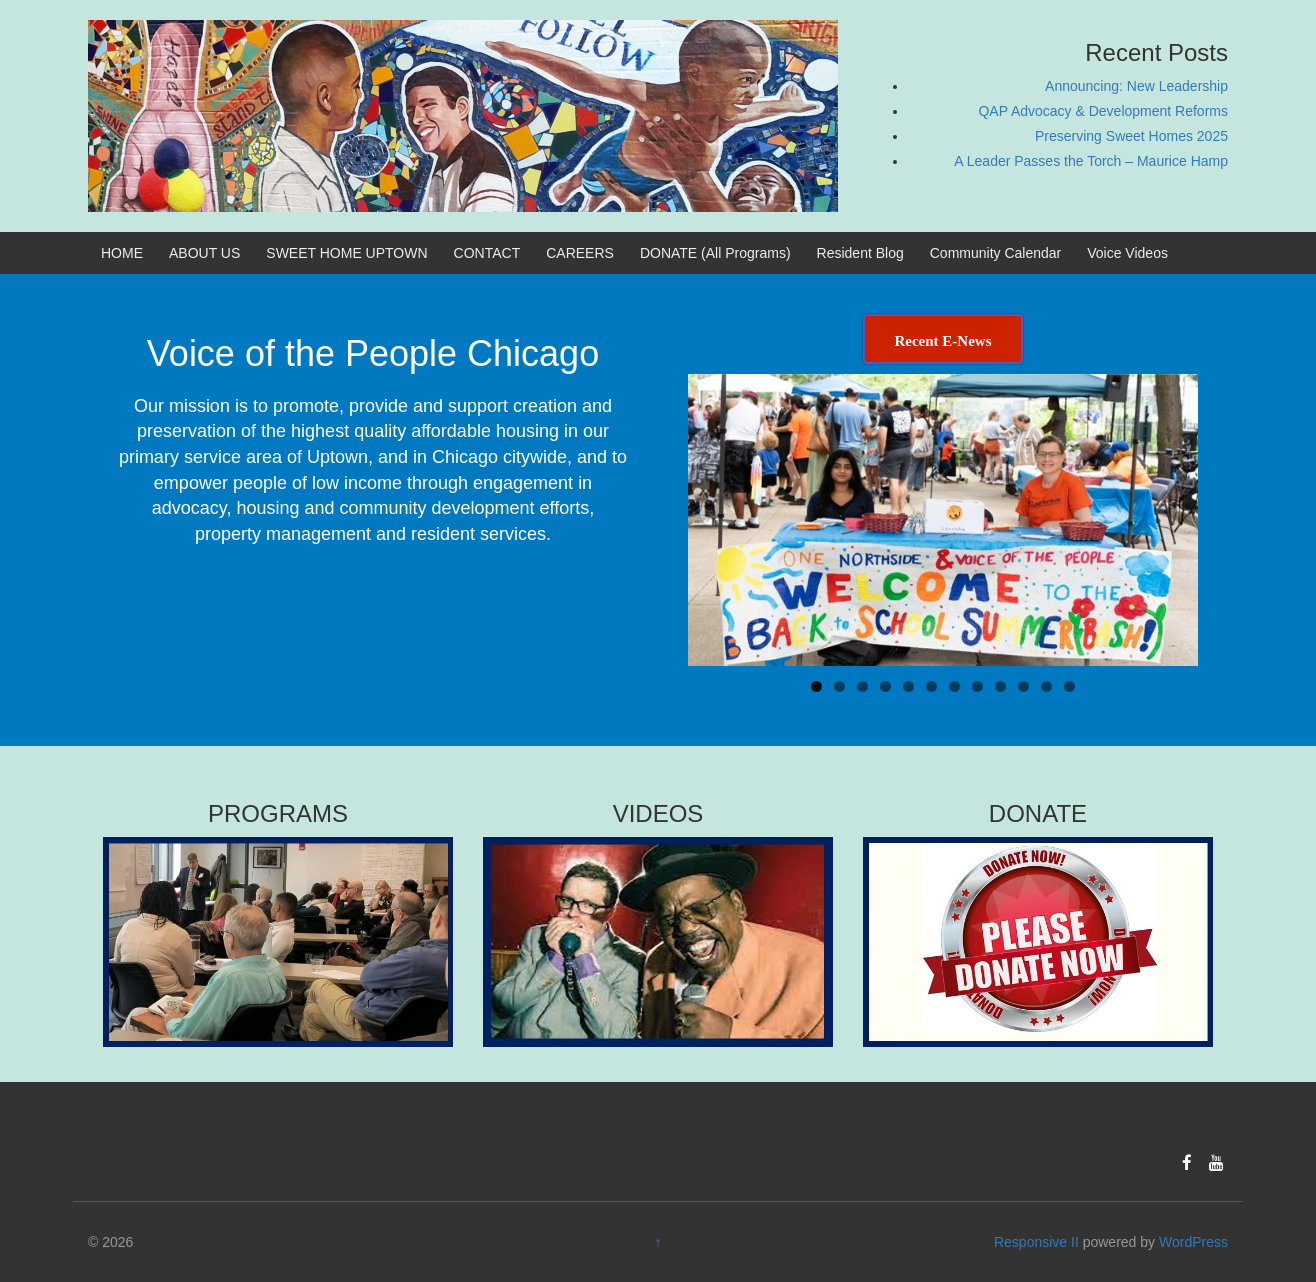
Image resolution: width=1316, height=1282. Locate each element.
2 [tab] (839, 686)
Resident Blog (860, 253)
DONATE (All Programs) (715, 253)
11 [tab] (1047, 686)
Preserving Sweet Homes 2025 (1131, 136)
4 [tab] (885, 686)
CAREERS (580, 253)
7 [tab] (954, 686)
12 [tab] (1070, 686)
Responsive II (1036, 1242)
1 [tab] (816, 686)
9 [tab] (1000, 686)
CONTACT (487, 253)
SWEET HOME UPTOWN (346, 253)
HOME (122, 253)
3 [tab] (862, 686)
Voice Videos (1127, 253)
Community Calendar (996, 253)
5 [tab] (908, 686)
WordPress (1193, 1242)
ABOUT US (204, 253)
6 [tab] (931, 686)
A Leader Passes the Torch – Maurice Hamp (1091, 161)
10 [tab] (1024, 686)
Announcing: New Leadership (1136, 86)
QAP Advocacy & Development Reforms (1103, 111)
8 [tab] (977, 686)
